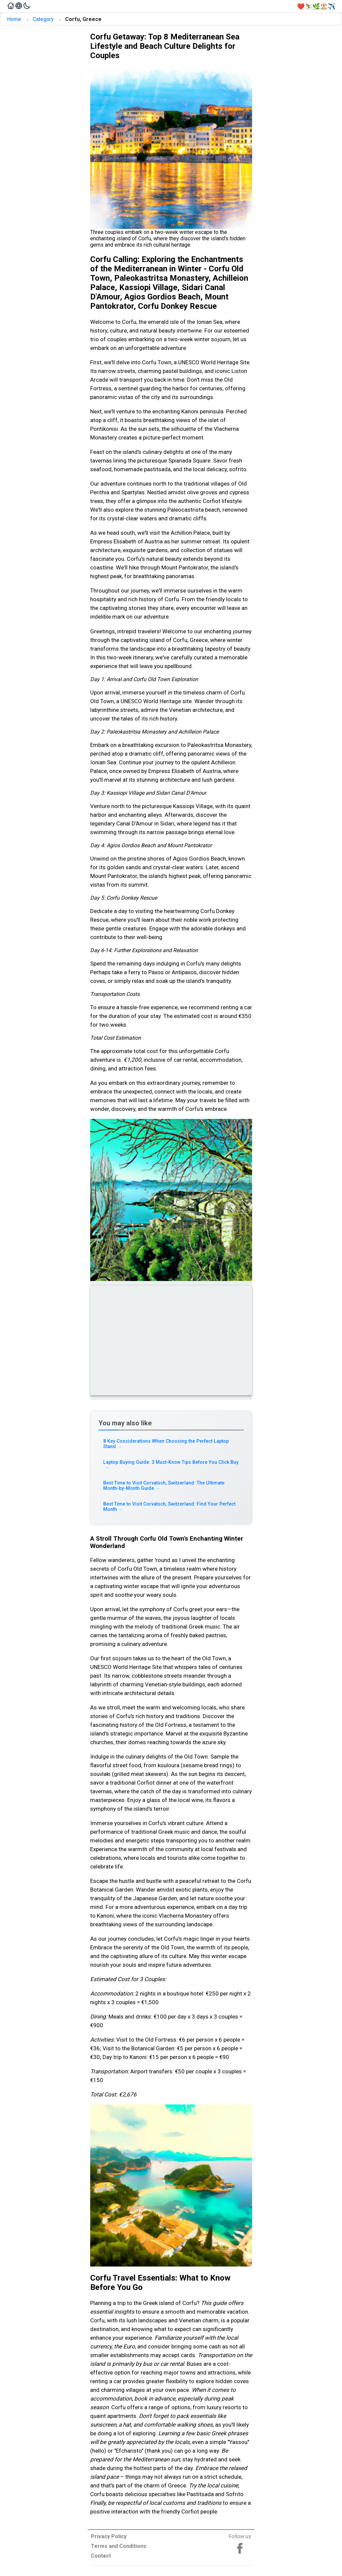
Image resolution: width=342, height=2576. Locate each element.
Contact (101, 2556)
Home (14, 19)
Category (43, 19)
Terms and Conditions (118, 2546)
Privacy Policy (109, 2536)
